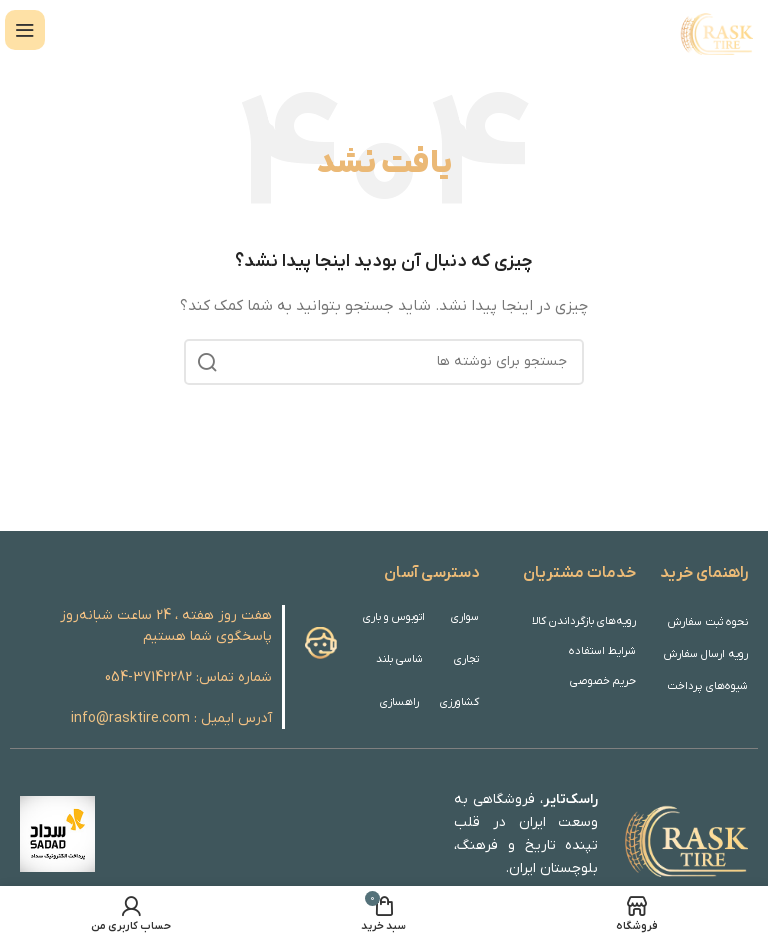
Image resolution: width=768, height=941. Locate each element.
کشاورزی (460, 702)
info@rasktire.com (130, 718)
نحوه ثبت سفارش (710, 622)
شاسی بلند (399, 659)
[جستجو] (384, 362)
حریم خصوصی (604, 681)
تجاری (466, 659)
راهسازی (400, 702)
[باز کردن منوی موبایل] (25, 30)
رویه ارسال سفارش (707, 654)
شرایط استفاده (603, 651)
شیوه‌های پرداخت (709, 686)
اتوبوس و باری (396, 617)
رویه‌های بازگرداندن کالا (585, 621)
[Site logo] (715, 29)
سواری (464, 617)
